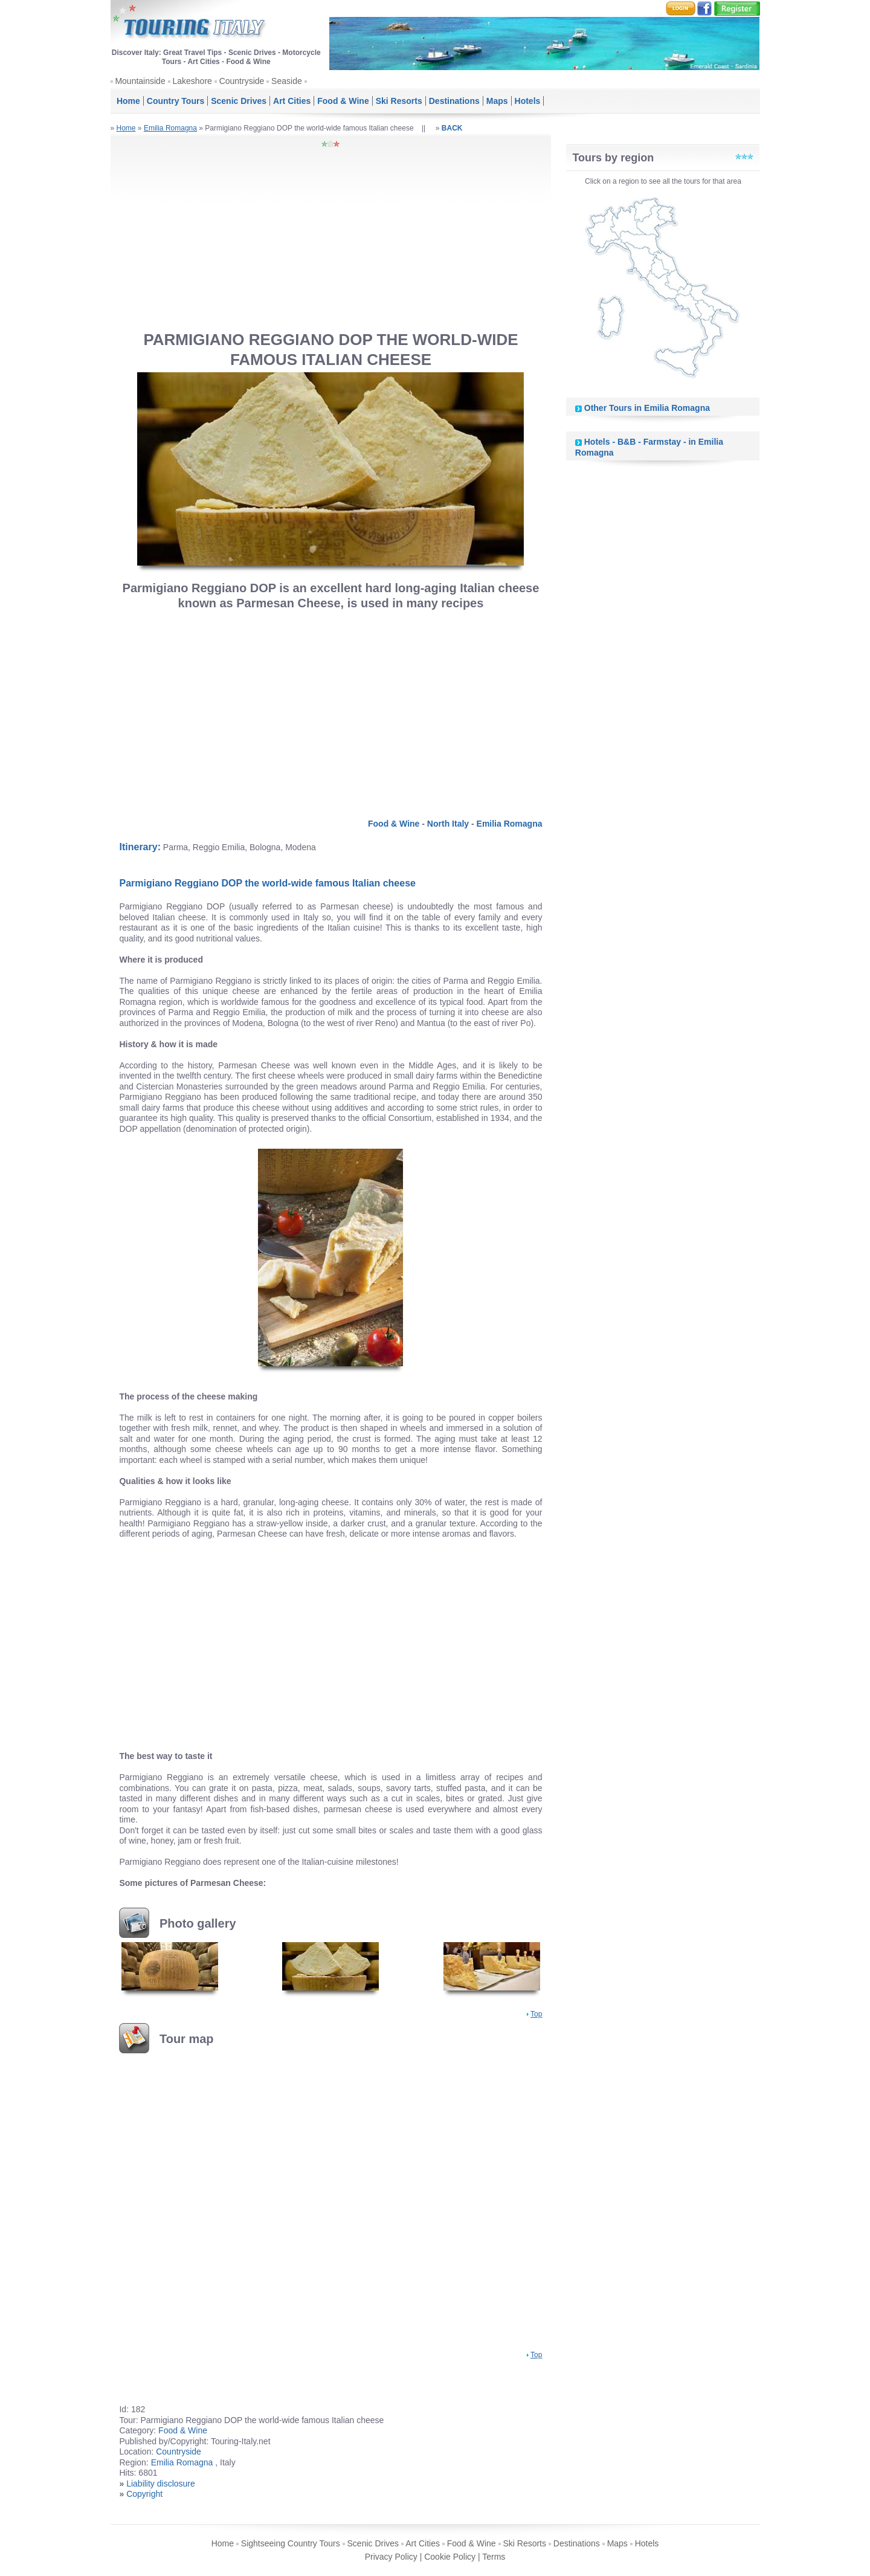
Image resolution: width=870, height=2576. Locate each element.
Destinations (454, 101)
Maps (497, 101)
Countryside (242, 81)
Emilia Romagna (170, 128)
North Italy (448, 823)
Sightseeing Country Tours (290, 2543)
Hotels (528, 101)
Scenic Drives (238, 101)
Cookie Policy (449, 2556)
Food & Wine (343, 101)
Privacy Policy (391, 2556)
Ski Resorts (399, 101)
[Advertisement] (330, 239)
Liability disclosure (160, 2483)
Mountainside (140, 81)
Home (128, 101)
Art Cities (292, 101)
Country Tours (175, 101)
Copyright (144, 2494)
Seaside (286, 81)
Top (536, 2014)
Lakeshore (191, 81)
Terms (493, 2556)
